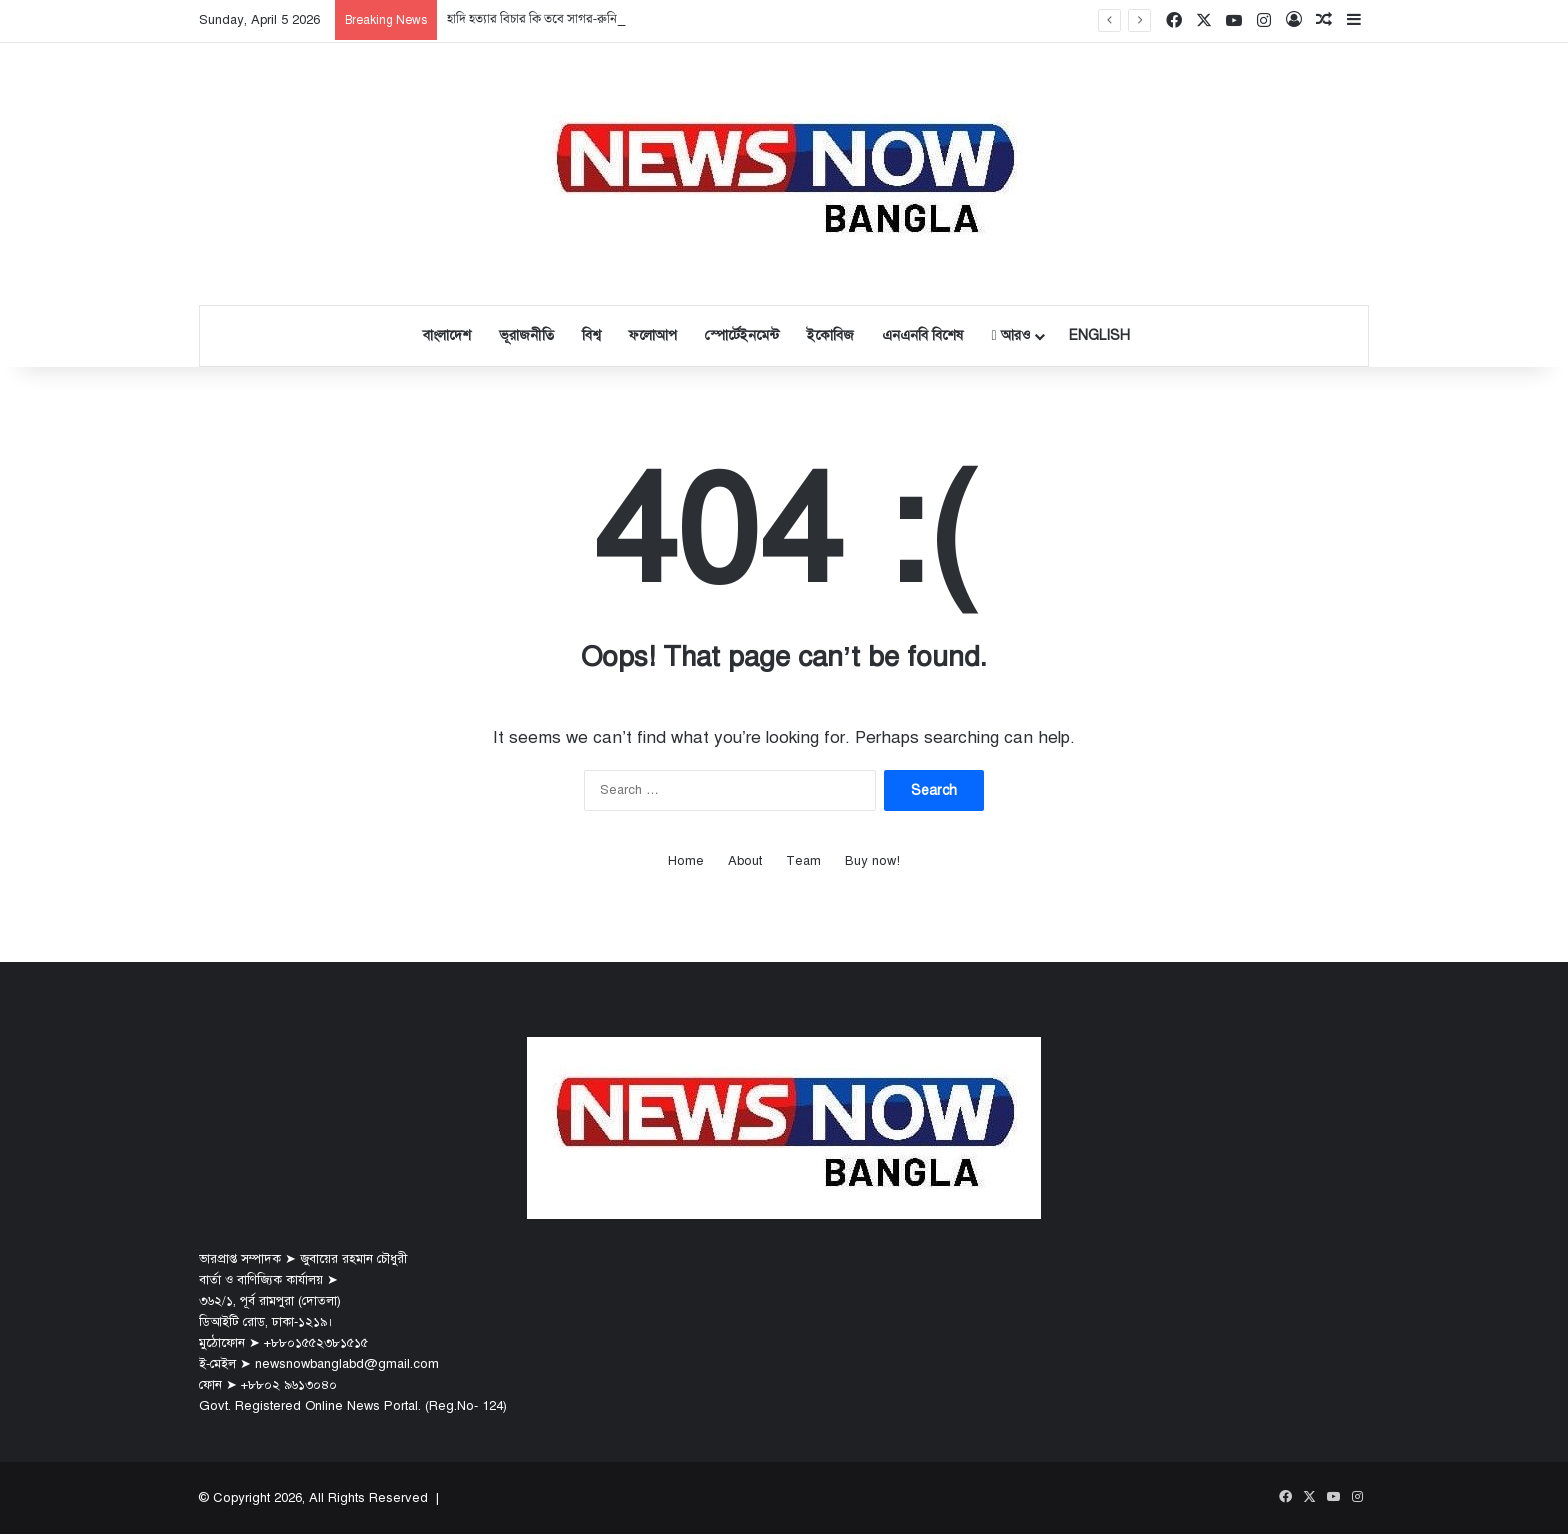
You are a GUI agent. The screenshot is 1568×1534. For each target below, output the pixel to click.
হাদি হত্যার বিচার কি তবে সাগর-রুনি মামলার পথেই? (568, 19)
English (1099, 335)
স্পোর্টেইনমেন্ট (742, 335)
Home (686, 861)
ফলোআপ (653, 335)
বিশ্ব (591, 335)
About (745, 861)
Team (803, 861)
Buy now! (872, 861)
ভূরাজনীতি (526, 335)
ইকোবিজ (830, 335)
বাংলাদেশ (447, 335)
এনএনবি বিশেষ (922, 335)
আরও (1010, 335)
